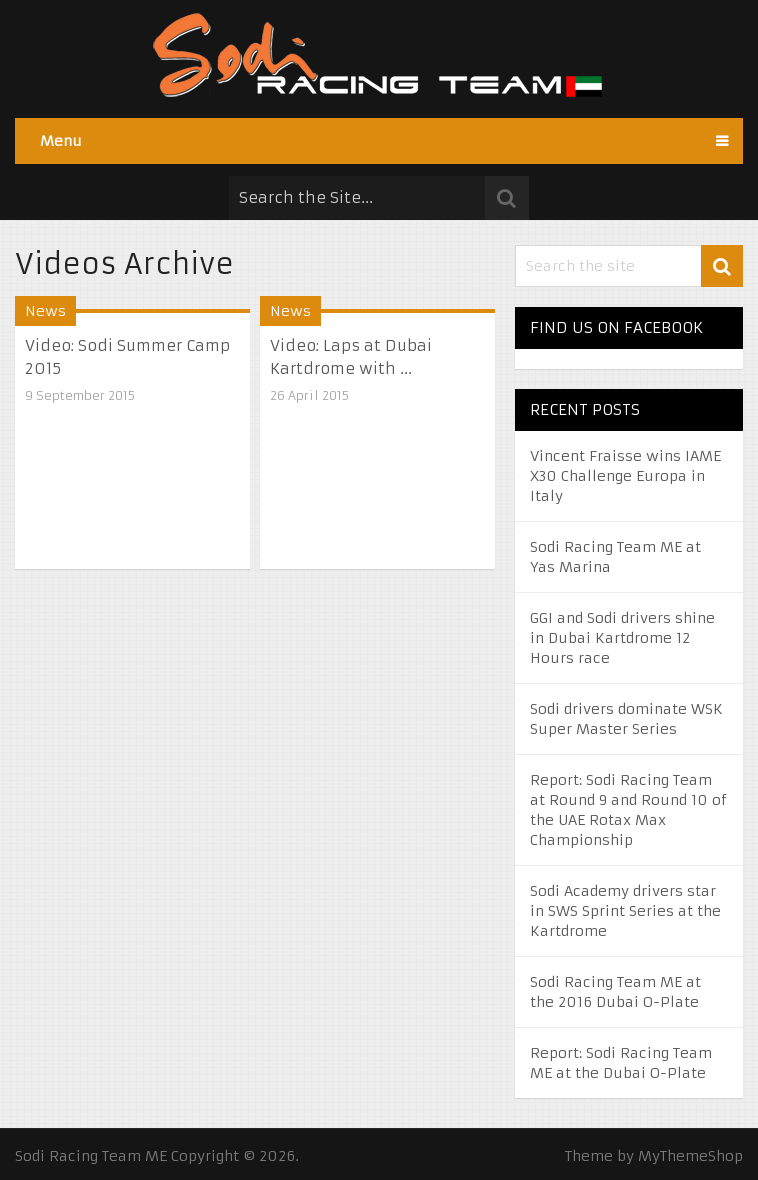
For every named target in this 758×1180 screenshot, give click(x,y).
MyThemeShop (690, 1156)
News (45, 311)
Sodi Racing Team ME (91, 1156)
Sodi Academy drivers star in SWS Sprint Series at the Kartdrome (625, 911)
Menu (61, 141)
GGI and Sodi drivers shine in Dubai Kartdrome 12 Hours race (622, 638)
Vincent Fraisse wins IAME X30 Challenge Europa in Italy (625, 476)
